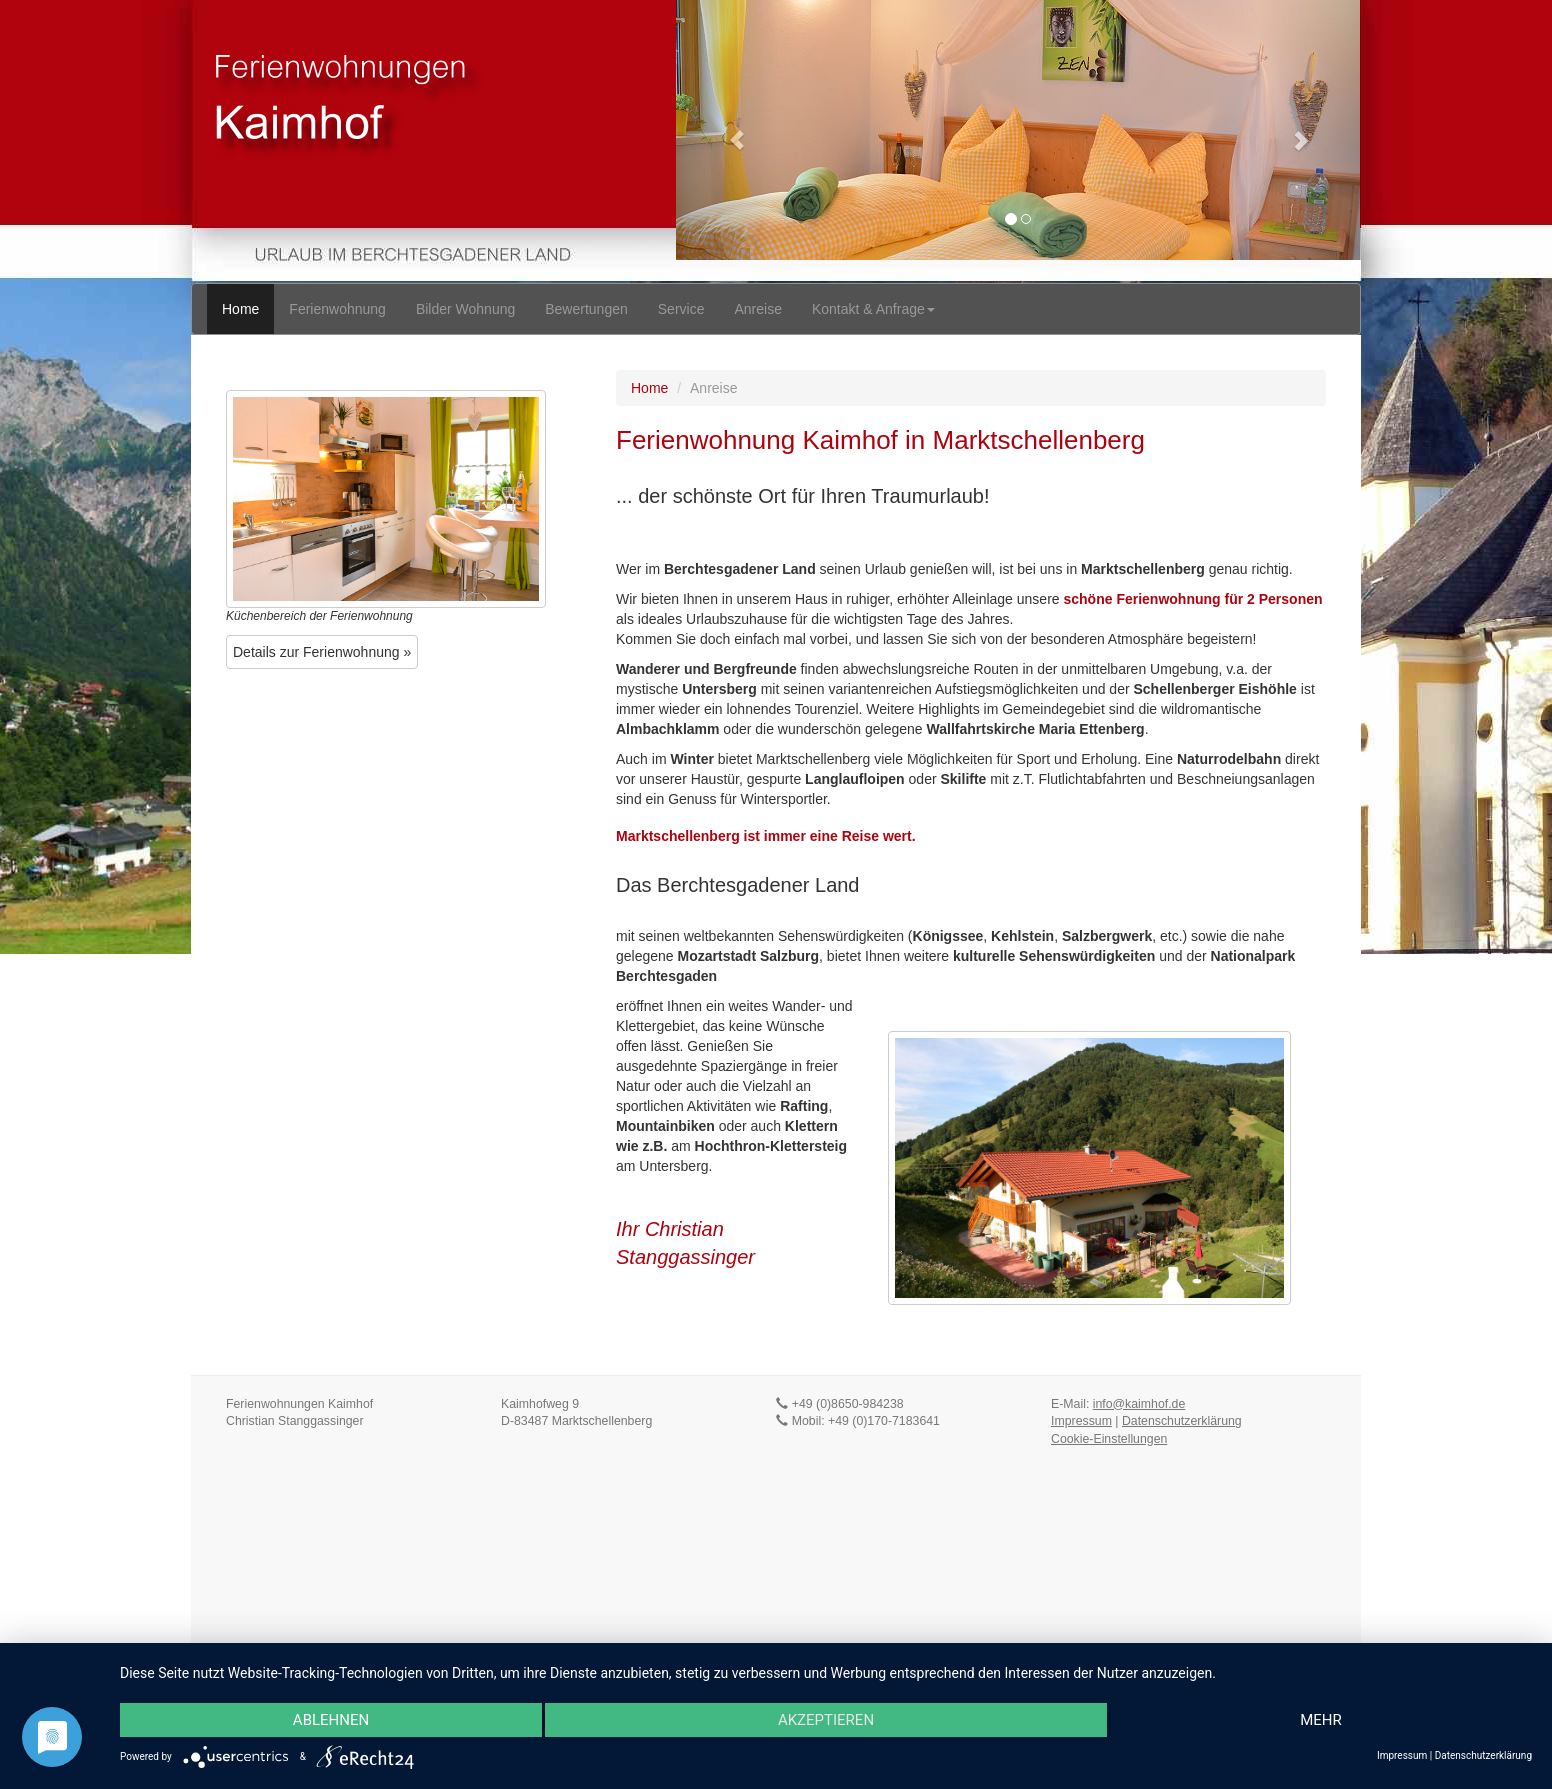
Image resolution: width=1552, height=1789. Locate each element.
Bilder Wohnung (465, 309)
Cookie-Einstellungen (1109, 1439)
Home (240, 309)
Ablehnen (331, 1720)
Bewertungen (586, 309)
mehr (1321, 1720)
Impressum (1081, 1421)
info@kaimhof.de (1139, 1404)
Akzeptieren (826, 1720)
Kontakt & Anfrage (873, 309)
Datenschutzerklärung (1182, 1421)
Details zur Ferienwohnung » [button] (322, 652)
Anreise (757, 309)
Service (681, 309)
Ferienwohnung (337, 309)
